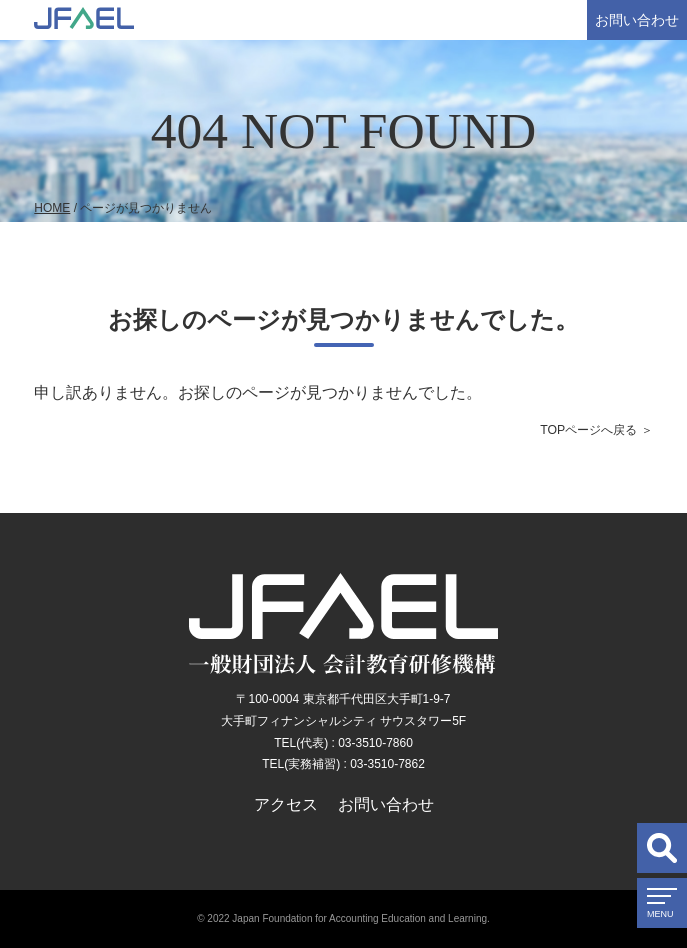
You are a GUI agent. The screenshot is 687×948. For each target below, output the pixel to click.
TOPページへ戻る (588, 430)
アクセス (286, 804)
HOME (52, 208)
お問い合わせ (637, 20)
